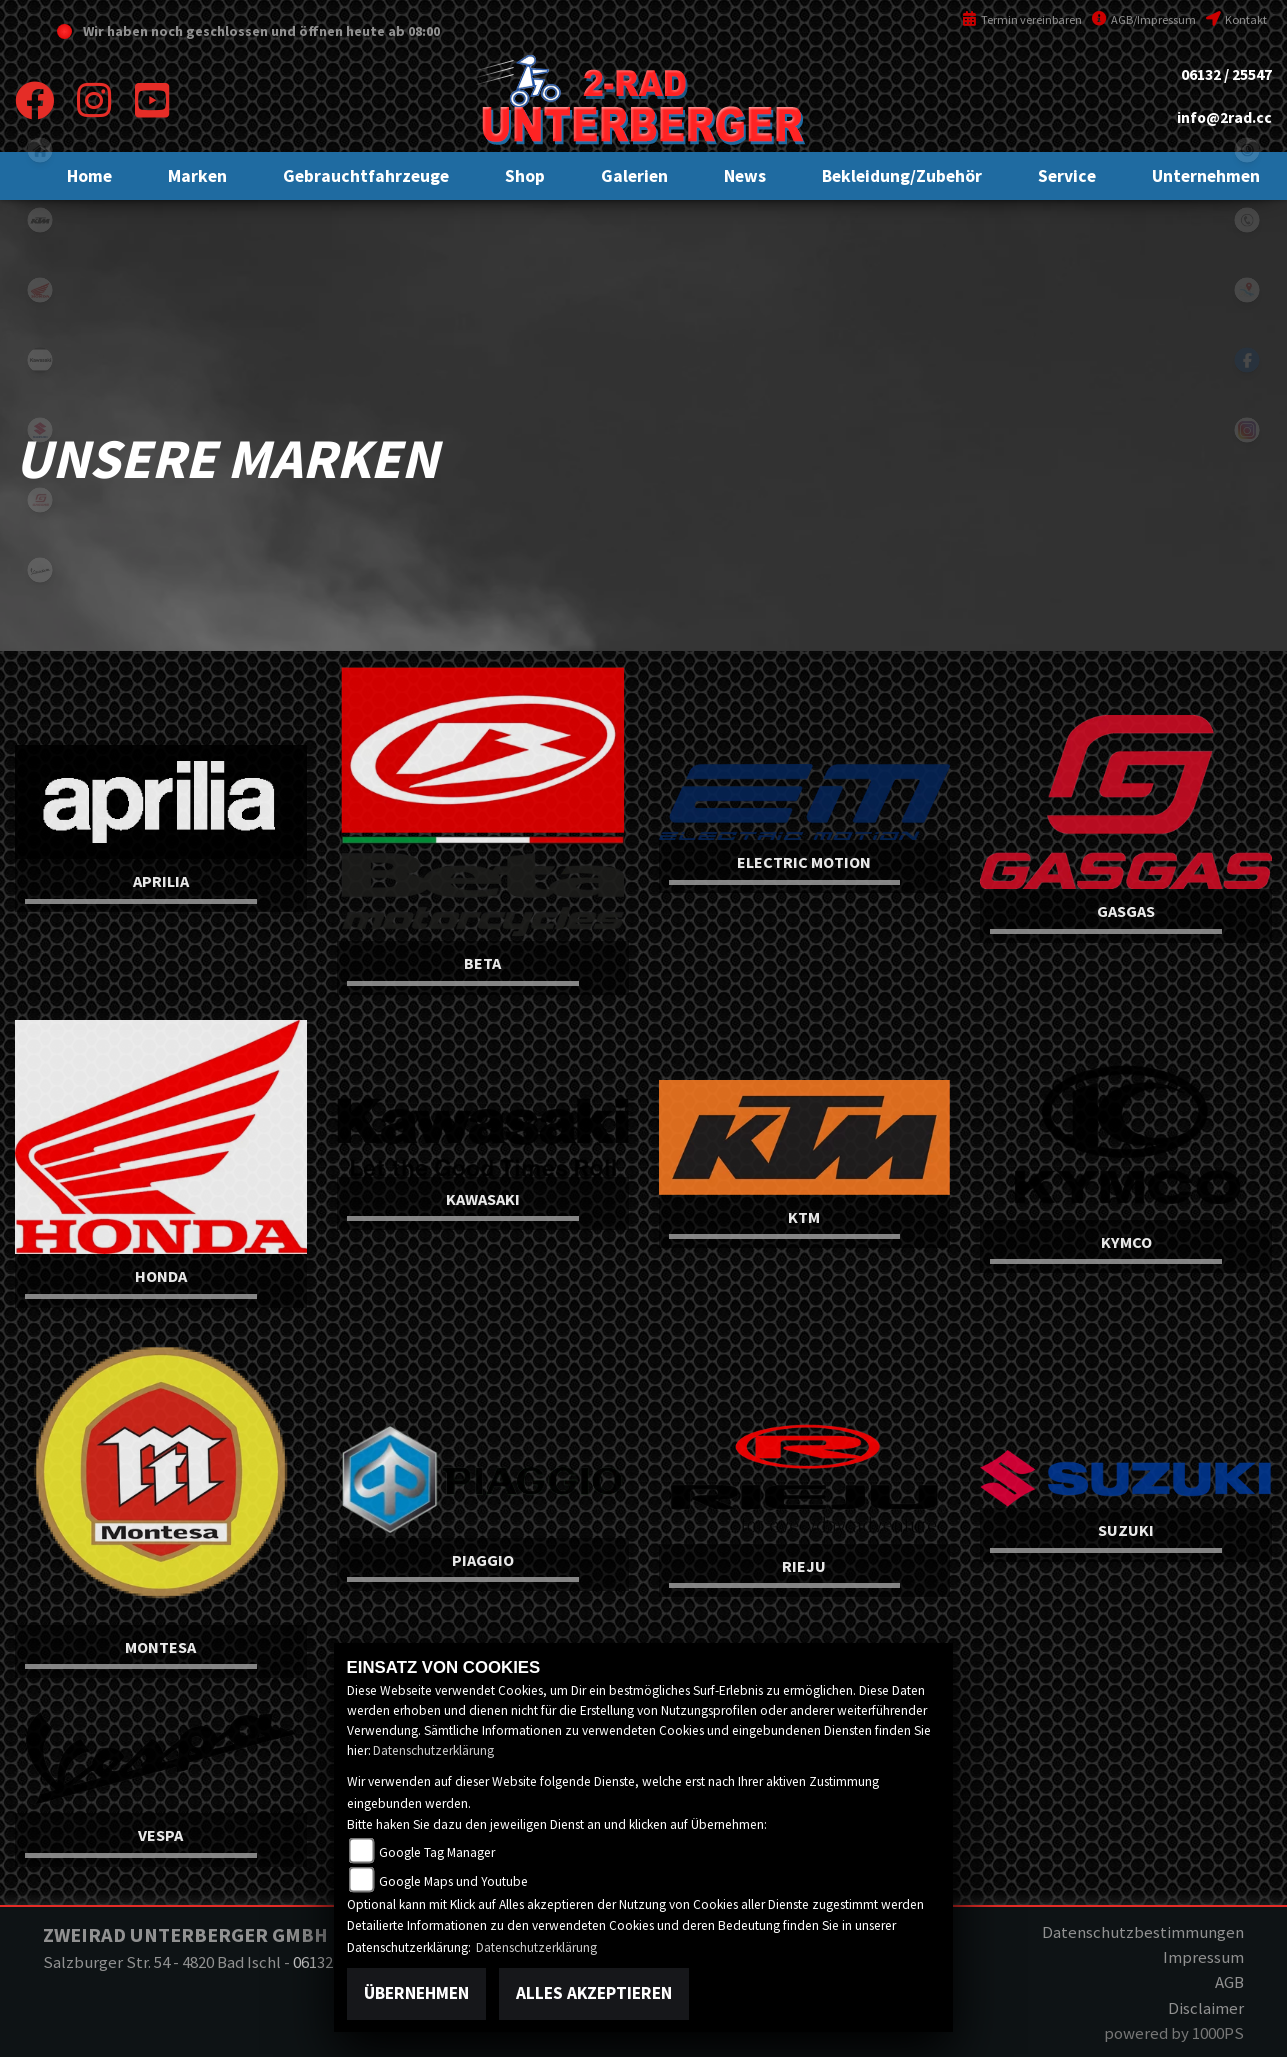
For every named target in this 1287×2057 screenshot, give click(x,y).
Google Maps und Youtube (453, 1881)
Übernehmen (416, 1993)
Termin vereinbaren (1022, 19)
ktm (40, 220)
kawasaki (40, 360)
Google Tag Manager (437, 1852)
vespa (40, 570)
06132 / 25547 (1226, 74)
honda (40, 290)
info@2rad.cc (1224, 117)
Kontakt (1236, 19)
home (40, 150)
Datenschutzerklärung (433, 1750)
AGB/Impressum (1144, 19)
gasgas (40, 500)
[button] (197, 176)
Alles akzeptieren (594, 1993)
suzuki (40, 430)
